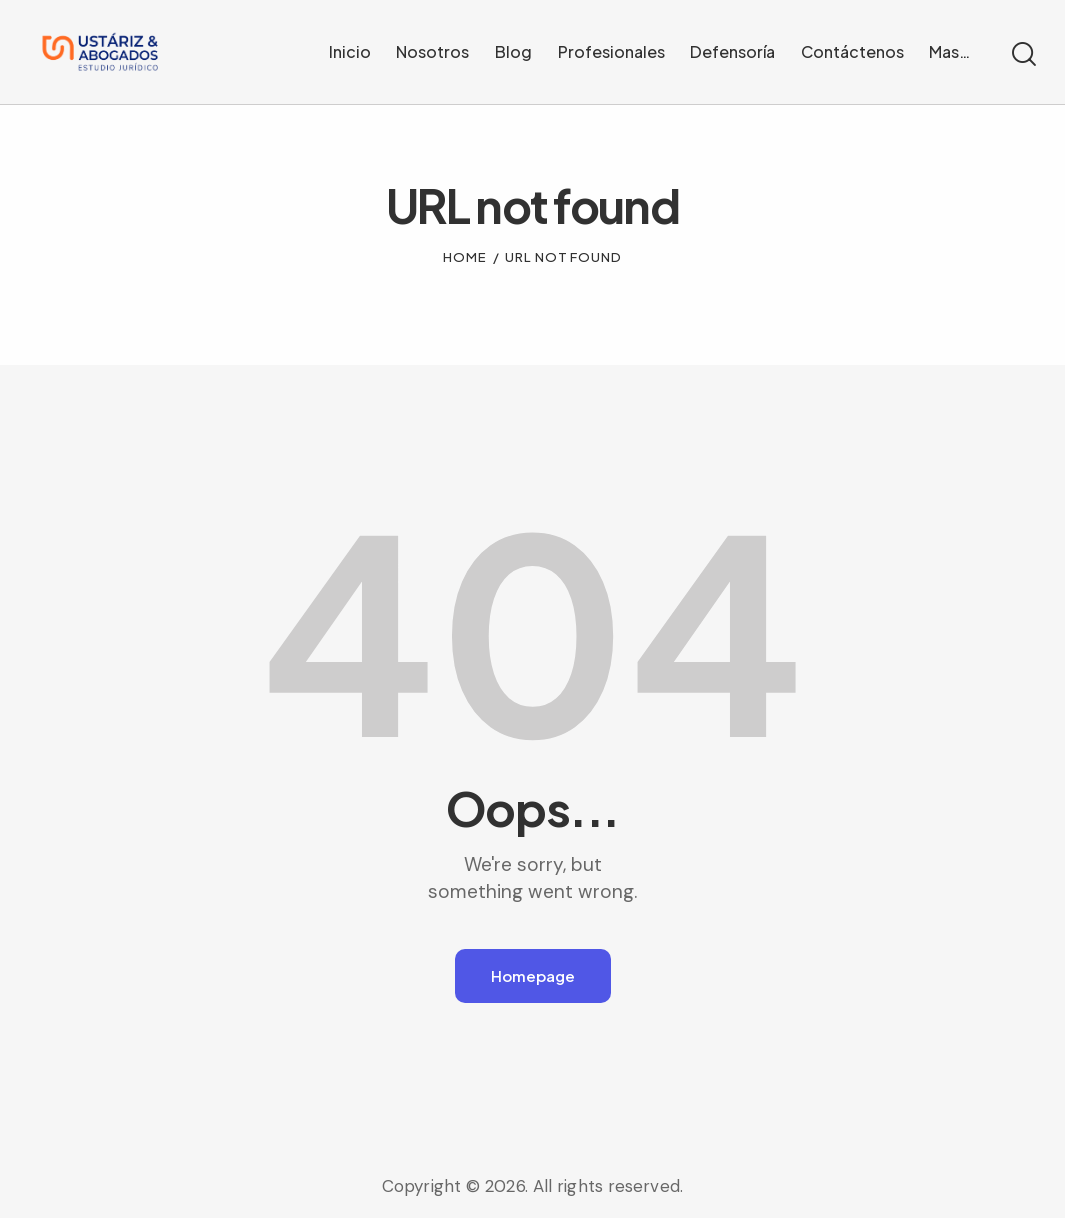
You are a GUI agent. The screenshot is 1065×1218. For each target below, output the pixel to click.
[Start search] (1022, 51)
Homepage (533, 967)
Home (465, 249)
